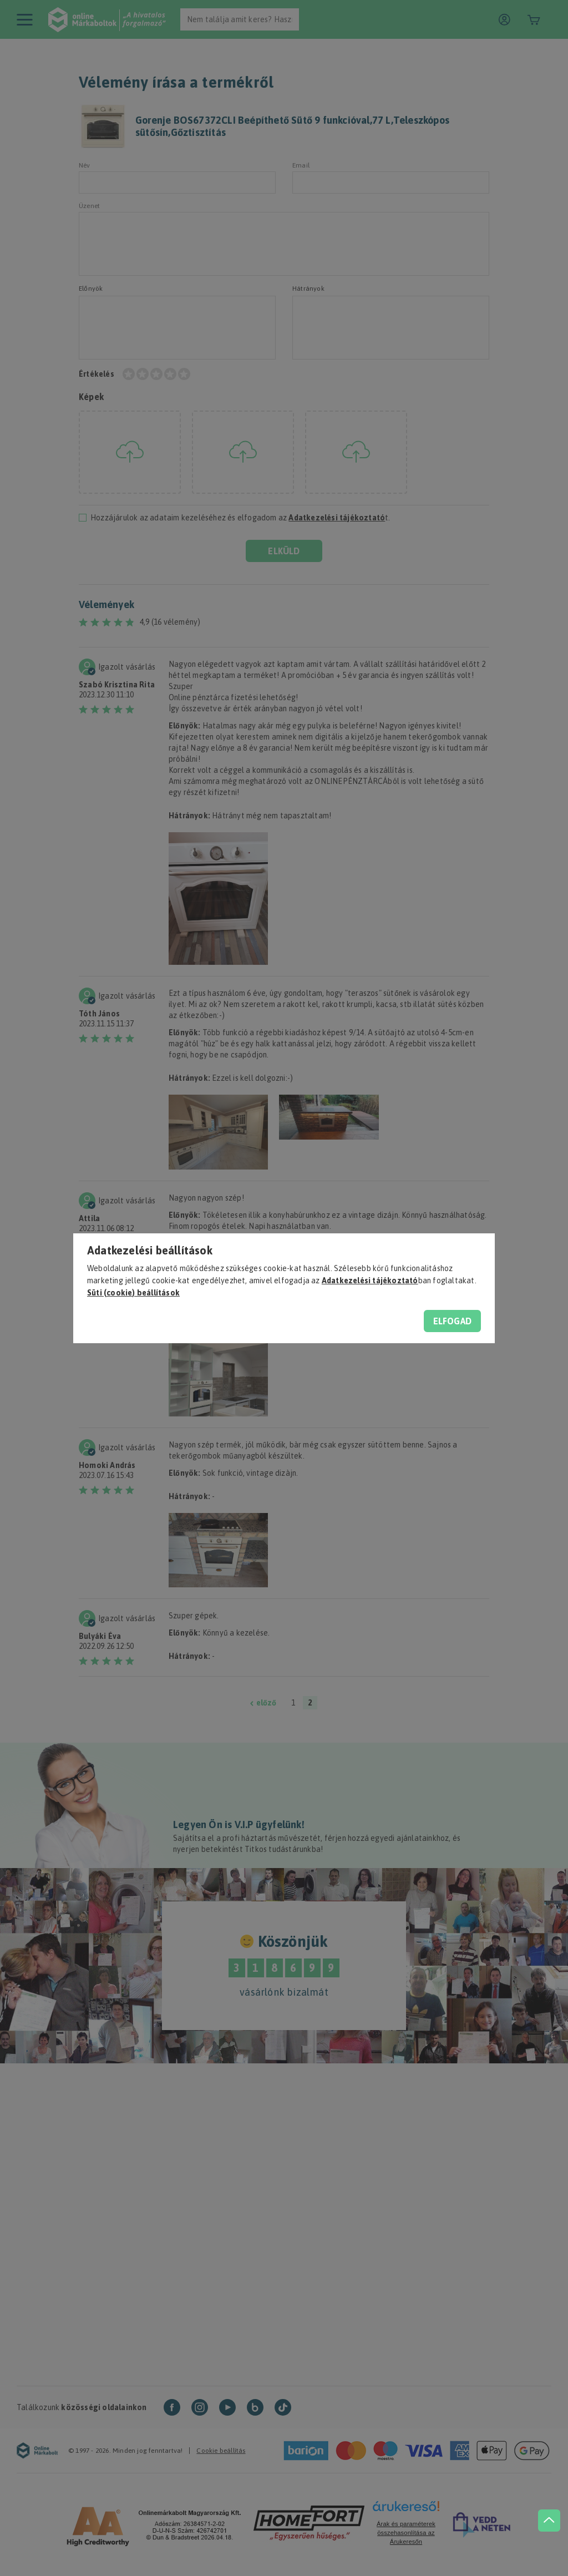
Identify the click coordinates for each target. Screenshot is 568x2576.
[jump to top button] (547, 2509)
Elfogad (452, 1321)
